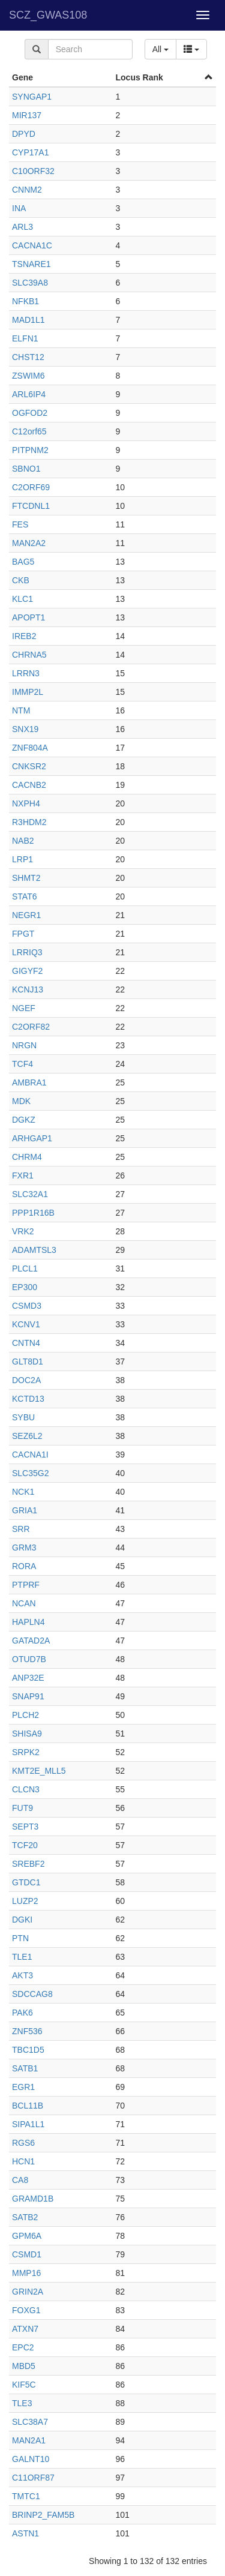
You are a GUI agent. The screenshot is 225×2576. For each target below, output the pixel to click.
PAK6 (22, 2012)
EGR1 (23, 2087)
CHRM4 (27, 1157)
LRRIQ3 (27, 952)
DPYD (23, 134)
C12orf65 (29, 431)
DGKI (22, 1919)
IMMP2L (27, 692)
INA (19, 208)
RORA (24, 1566)
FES (20, 524)
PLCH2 (25, 1715)
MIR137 (26, 115)
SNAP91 (28, 1696)
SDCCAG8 (32, 1994)
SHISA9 (27, 1733)
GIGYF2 (27, 971)
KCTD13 (28, 1399)
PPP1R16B (33, 1212)
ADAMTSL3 (34, 1250)
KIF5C (24, 2384)
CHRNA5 (29, 654)
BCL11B (27, 2105)
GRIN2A (27, 2291)
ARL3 (22, 227)
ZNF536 (27, 2031)
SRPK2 (26, 1752)
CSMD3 (26, 1306)
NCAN (24, 1603)
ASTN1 (25, 2533)
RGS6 (23, 2143)
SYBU (23, 1417)
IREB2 (24, 636)
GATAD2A (31, 1640)
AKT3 (22, 1975)
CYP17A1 (30, 152)
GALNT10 (30, 2459)
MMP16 (26, 2273)
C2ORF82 (31, 1026)
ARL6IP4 (29, 394)
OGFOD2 (29, 413)
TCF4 (22, 1064)
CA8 (20, 2180)
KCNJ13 (27, 989)
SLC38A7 (30, 2422)
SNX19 (25, 729)
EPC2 (23, 2347)
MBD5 (23, 2366)
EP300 (24, 1287)
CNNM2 (27, 189)
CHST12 (28, 357)
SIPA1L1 (28, 2124)
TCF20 (25, 1845)
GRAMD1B (32, 2198)
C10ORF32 (33, 171)
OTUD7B (29, 1659)
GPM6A (26, 2236)
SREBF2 (28, 1864)
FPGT (23, 933)
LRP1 (22, 859)
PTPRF (26, 1585)
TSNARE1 (31, 264)
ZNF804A (30, 747)
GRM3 (24, 1547)
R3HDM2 (29, 822)
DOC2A (26, 1380)
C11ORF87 (33, 2477)
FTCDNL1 (31, 506)
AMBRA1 (29, 1082)
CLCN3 (26, 1789)
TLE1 (22, 1957)
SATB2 (25, 2217)
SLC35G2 (30, 1473)
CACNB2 (29, 785)
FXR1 (23, 1175)
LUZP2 (25, 1901)
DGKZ (23, 1119)
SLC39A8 (30, 282)
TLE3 (22, 2403)
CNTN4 (26, 1343)
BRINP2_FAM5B (43, 2515)
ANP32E (28, 1678)
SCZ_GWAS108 (48, 15)
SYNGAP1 (32, 96)
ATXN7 (25, 2329)
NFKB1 (25, 301)
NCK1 (23, 1492)
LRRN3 (26, 673)
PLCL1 (25, 1268)
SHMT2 (26, 878)
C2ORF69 (31, 487)
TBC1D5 (28, 2050)
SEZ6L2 (27, 1436)
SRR (21, 1529)
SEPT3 (25, 1826)
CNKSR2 (29, 766)
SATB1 (25, 2068)
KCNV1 (26, 1324)
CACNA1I (30, 1454)
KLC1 (22, 599)
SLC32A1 (30, 1194)
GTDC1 (26, 1882)
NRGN (24, 1045)
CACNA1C (32, 245)
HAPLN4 (28, 1622)
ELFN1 (25, 338)
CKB (20, 580)
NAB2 (23, 840)
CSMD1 (26, 2254)
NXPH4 (26, 803)
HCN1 (23, 2161)
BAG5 (23, 561)
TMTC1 (26, 2496)
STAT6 (24, 896)
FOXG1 (26, 2310)
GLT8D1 (27, 1361)
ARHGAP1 (32, 1138)
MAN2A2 (29, 543)
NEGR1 (26, 915)
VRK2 (23, 1231)
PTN (20, 1938)
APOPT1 (28, 617)
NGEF (23, 1008)
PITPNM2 (30, 450)
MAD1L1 (28, 320)
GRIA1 (24, 1510)
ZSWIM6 (28, 375)
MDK (21, 1101)
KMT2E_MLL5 (38, 1771)
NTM (21, 710)
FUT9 (22, 1808)
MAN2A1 (29, 2440)
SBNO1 (26, 468)
